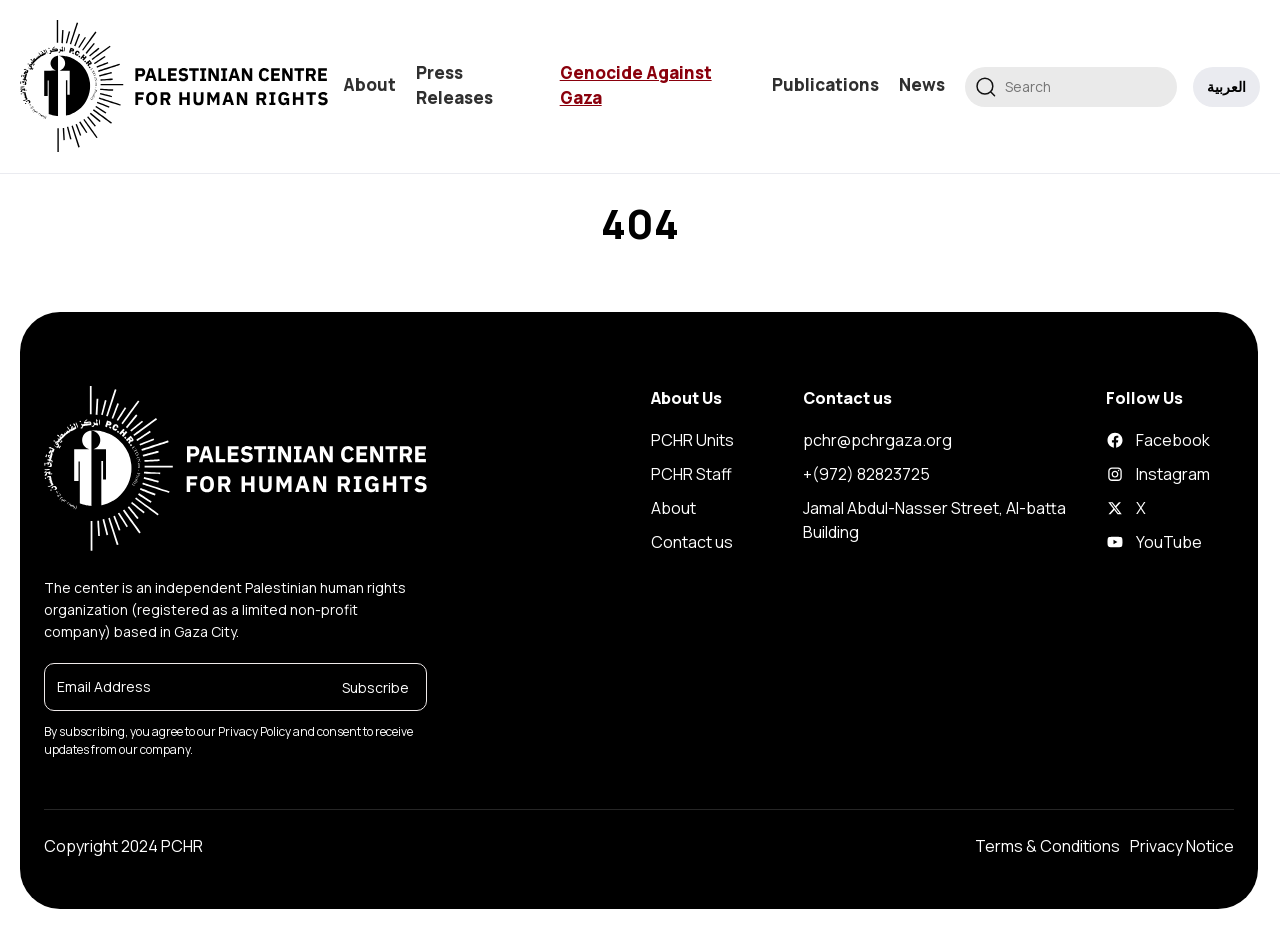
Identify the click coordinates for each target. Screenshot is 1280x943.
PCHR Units (692, 440)
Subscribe (375, 686)
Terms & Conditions (1047, 846)
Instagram (1122, 474)
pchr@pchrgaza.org (877, 440)
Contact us (692, 542)
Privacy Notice (1182, 846)
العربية (1226, 86)
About (369, 84)
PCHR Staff (691, 474)
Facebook (1122, 440)
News (922, 84)
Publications (825, 84)
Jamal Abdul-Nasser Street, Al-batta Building (934, 520)
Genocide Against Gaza (636, 85)
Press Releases (454, 85)
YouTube (1122, 542)
